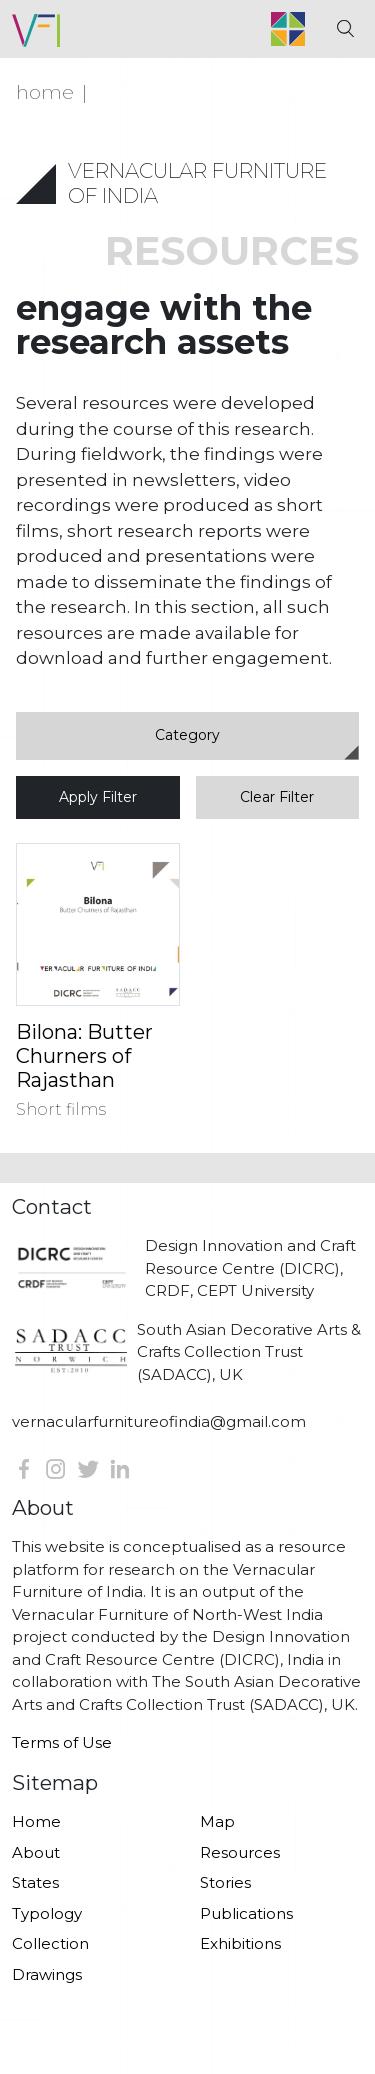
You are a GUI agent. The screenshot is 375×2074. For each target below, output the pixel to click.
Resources (240, 1852)
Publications (246, 1913)
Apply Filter (98, 797)
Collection (50, 1943)
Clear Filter (277, 797)
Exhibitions (240, 1943)
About (36, 1852)
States (35, 1882)
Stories (225, 1882)
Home (45, 92)
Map (217, 1821)
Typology (47, 1913)
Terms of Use (62, 1742)
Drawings (47, 1974)
